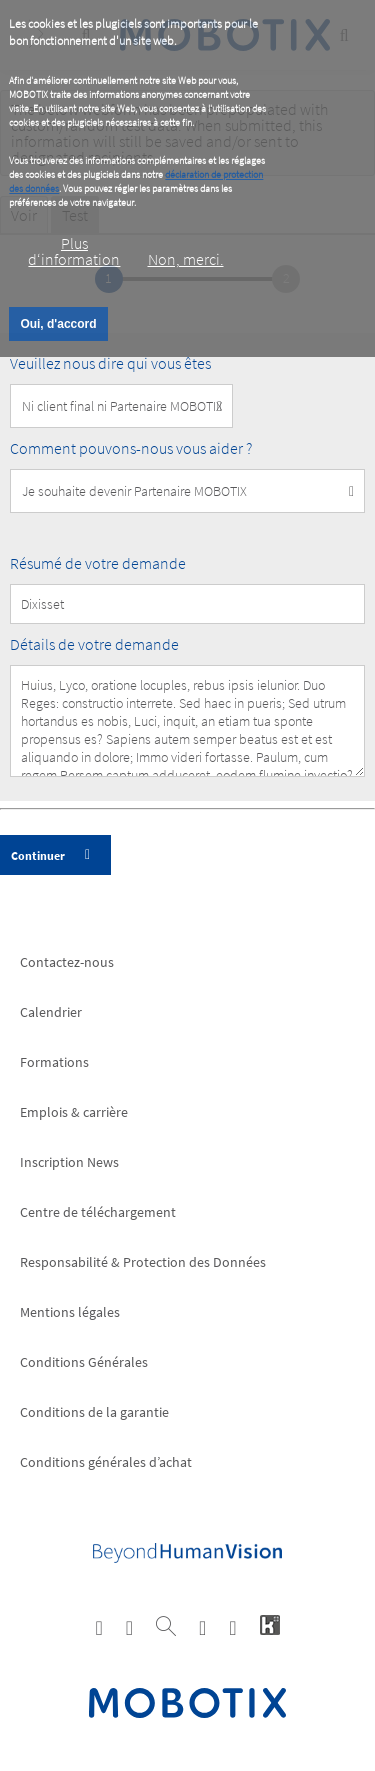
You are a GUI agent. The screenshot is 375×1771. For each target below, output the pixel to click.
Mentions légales (70, 1312)
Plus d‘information (74, 251)
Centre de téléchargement (98, 1212)
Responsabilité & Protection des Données (143, 1262)
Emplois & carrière (74, 1112)
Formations (54, 1062)
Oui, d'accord (58, 324)
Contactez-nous (67, 962)
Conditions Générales (84, 1362)
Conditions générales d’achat (106, 1462)
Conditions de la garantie (94, 1412)
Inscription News (69, 1162)
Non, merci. (186, 259)
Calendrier (51, 1012)
